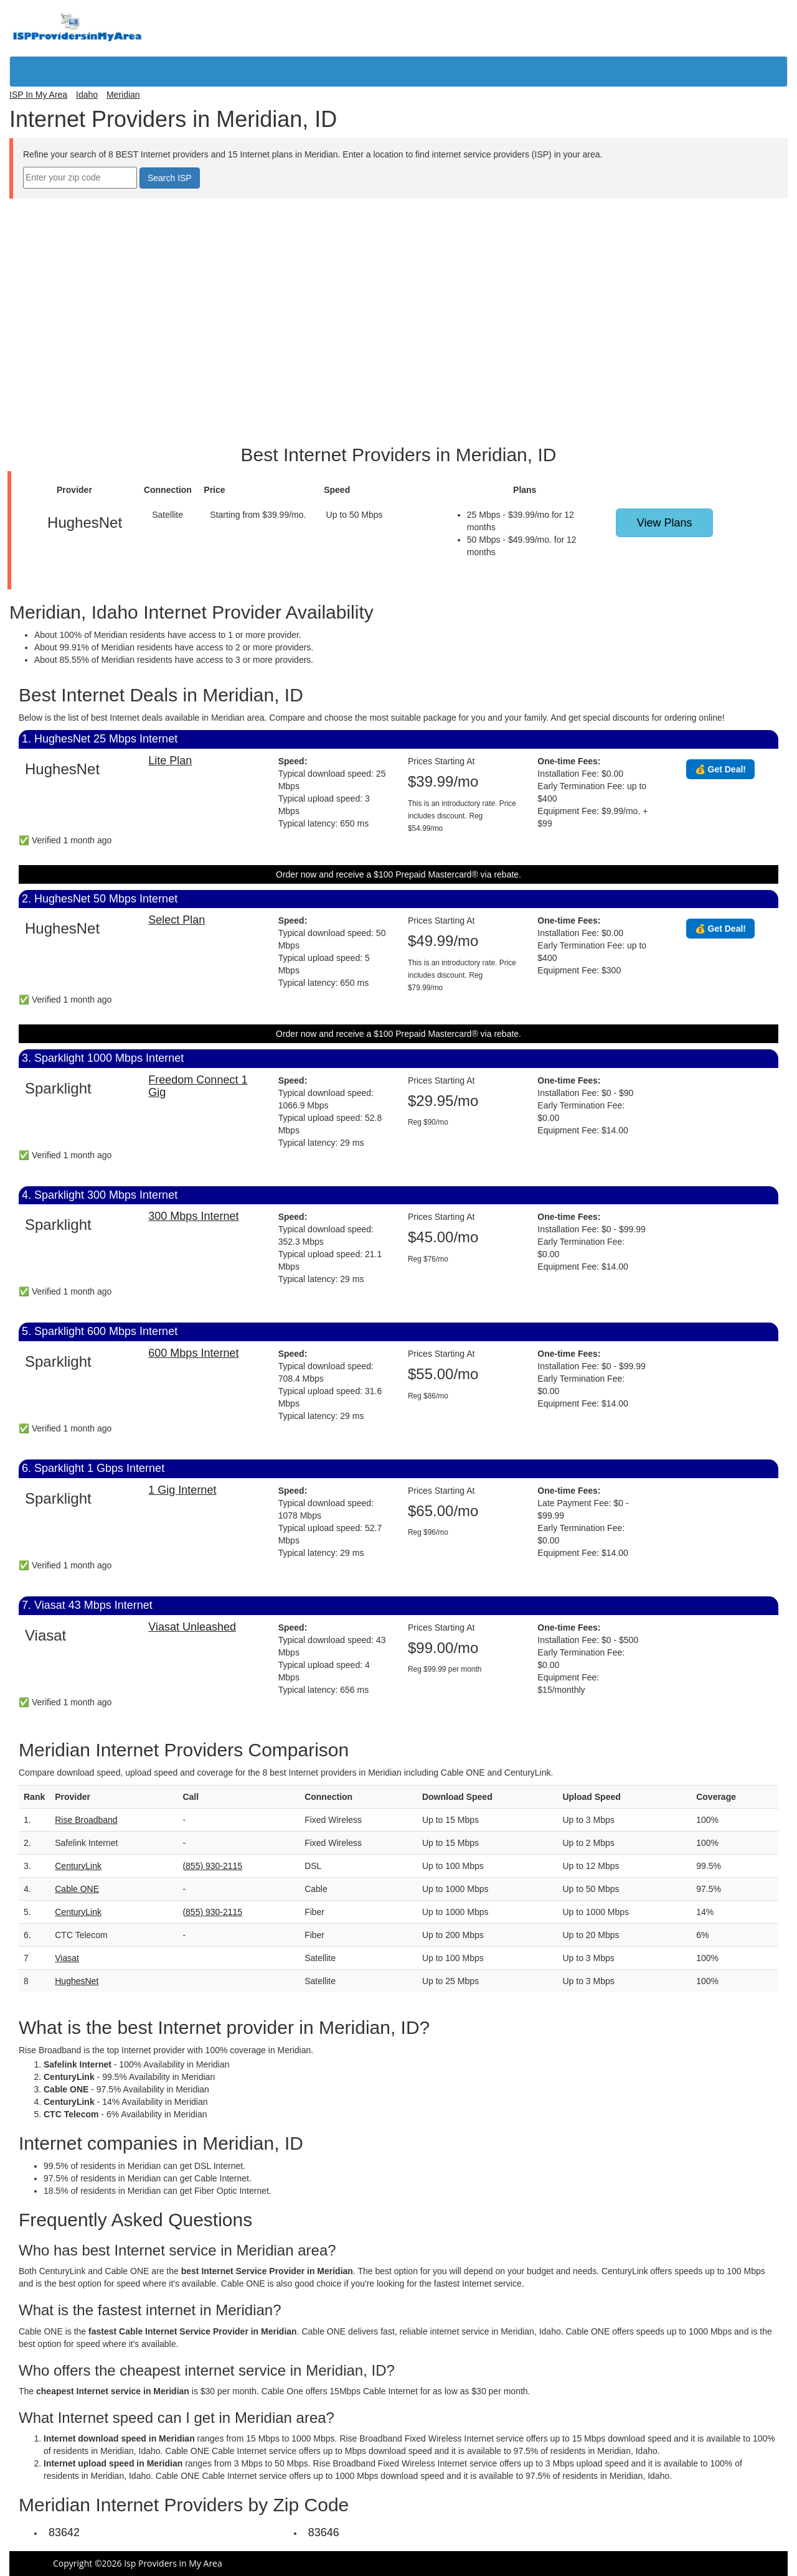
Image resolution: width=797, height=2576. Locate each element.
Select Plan (176, 920)
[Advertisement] (398, 227)
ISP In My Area (38, 95)
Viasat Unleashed (192, 1627)
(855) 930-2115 (212, 1866)
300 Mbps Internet (193, 1216)
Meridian (123, 95)
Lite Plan (170, 760)
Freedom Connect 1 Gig (197, 1086)
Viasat (67, 1958)
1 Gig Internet (182, 1490)
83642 (64, 2532)
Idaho (87, 95)
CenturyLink (78, 1866)
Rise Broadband (86, 1820)
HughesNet (76, 1981)
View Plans (664, 523)
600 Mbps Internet (193, 1353)
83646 (323, 2532)
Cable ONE (77, 1889)
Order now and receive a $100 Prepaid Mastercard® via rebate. (398, 874)
